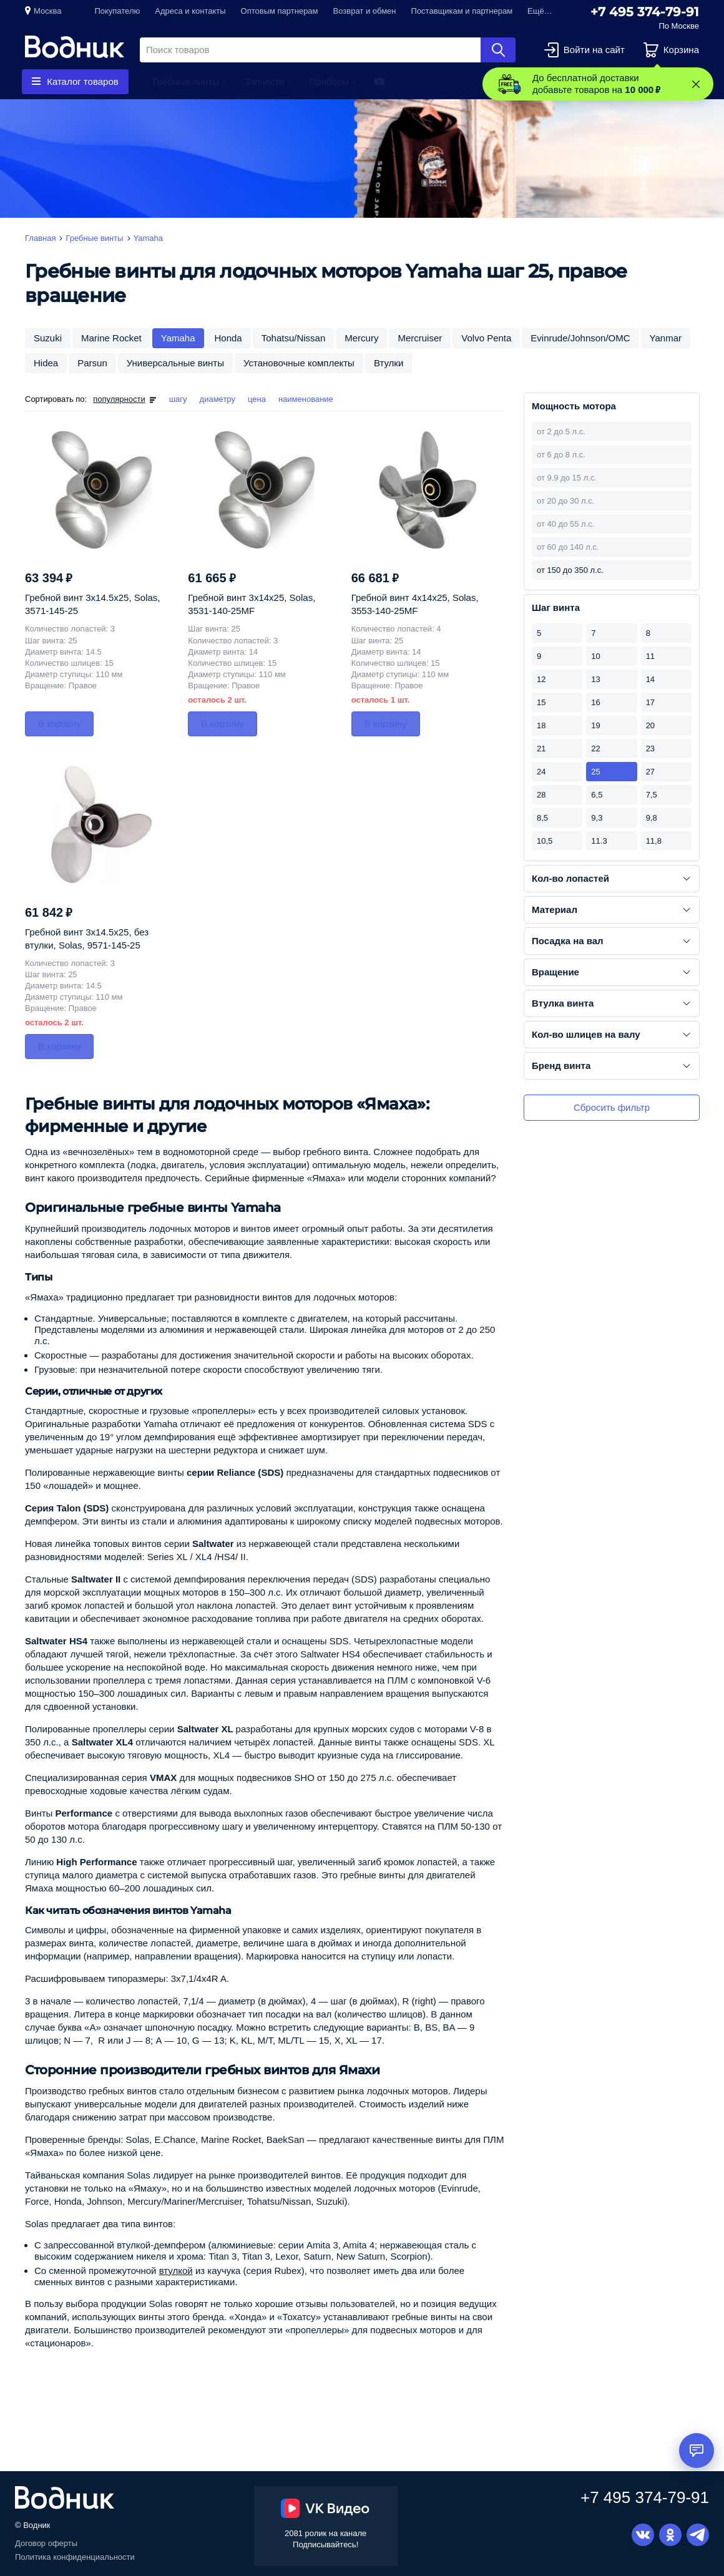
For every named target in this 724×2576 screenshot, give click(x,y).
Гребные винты (186, 81)
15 (541, 702)
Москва (47, 11)
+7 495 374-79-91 (644, 11)
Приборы (329, 81)
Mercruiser (420, 338)
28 (541, 794)
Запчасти (264, 81)
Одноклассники (670, 2535)
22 (595, 748)
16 (595, 702)
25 (595, 771)
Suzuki (48, 338)
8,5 (542, 817)
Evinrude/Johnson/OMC (580, 338)
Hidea (46, 363)
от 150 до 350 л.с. (570, 570)
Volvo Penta (486, 338)
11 (650, 656)
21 (541, 748)
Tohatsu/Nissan (294, 338)
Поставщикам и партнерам (462, 11)
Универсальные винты (175, 363)
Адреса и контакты (190, 11)
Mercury (361, 338)
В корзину (59, 723)
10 (595, 656)
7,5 (651, 794)
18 (541, 725)
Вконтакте (643, 2535)
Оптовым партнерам (279, 11)
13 (595, 679)
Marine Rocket (111, 338)
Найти (498, 49)
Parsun (92, 363)
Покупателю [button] (117, 11)
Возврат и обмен (364, 11)
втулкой (176, 2270)
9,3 (596, 817)
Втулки (388, 363)
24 (541, 771)
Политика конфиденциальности (75, 2557)
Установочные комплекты (299, 363)
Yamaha (178, 338)
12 (541, 679)
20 (650, 725)
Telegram (698, 2535)
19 (595, 725)
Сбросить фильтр (612, 1107)
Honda (228, 338)
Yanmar (666, 338)
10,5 (544, 841)
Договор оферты (46, 2543)
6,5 (596, 794)
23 (650, 748)
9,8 (651, 817)
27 (650, 771)
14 (650, 679)
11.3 (599, 841)
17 (650, 702)
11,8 (654, 841)
